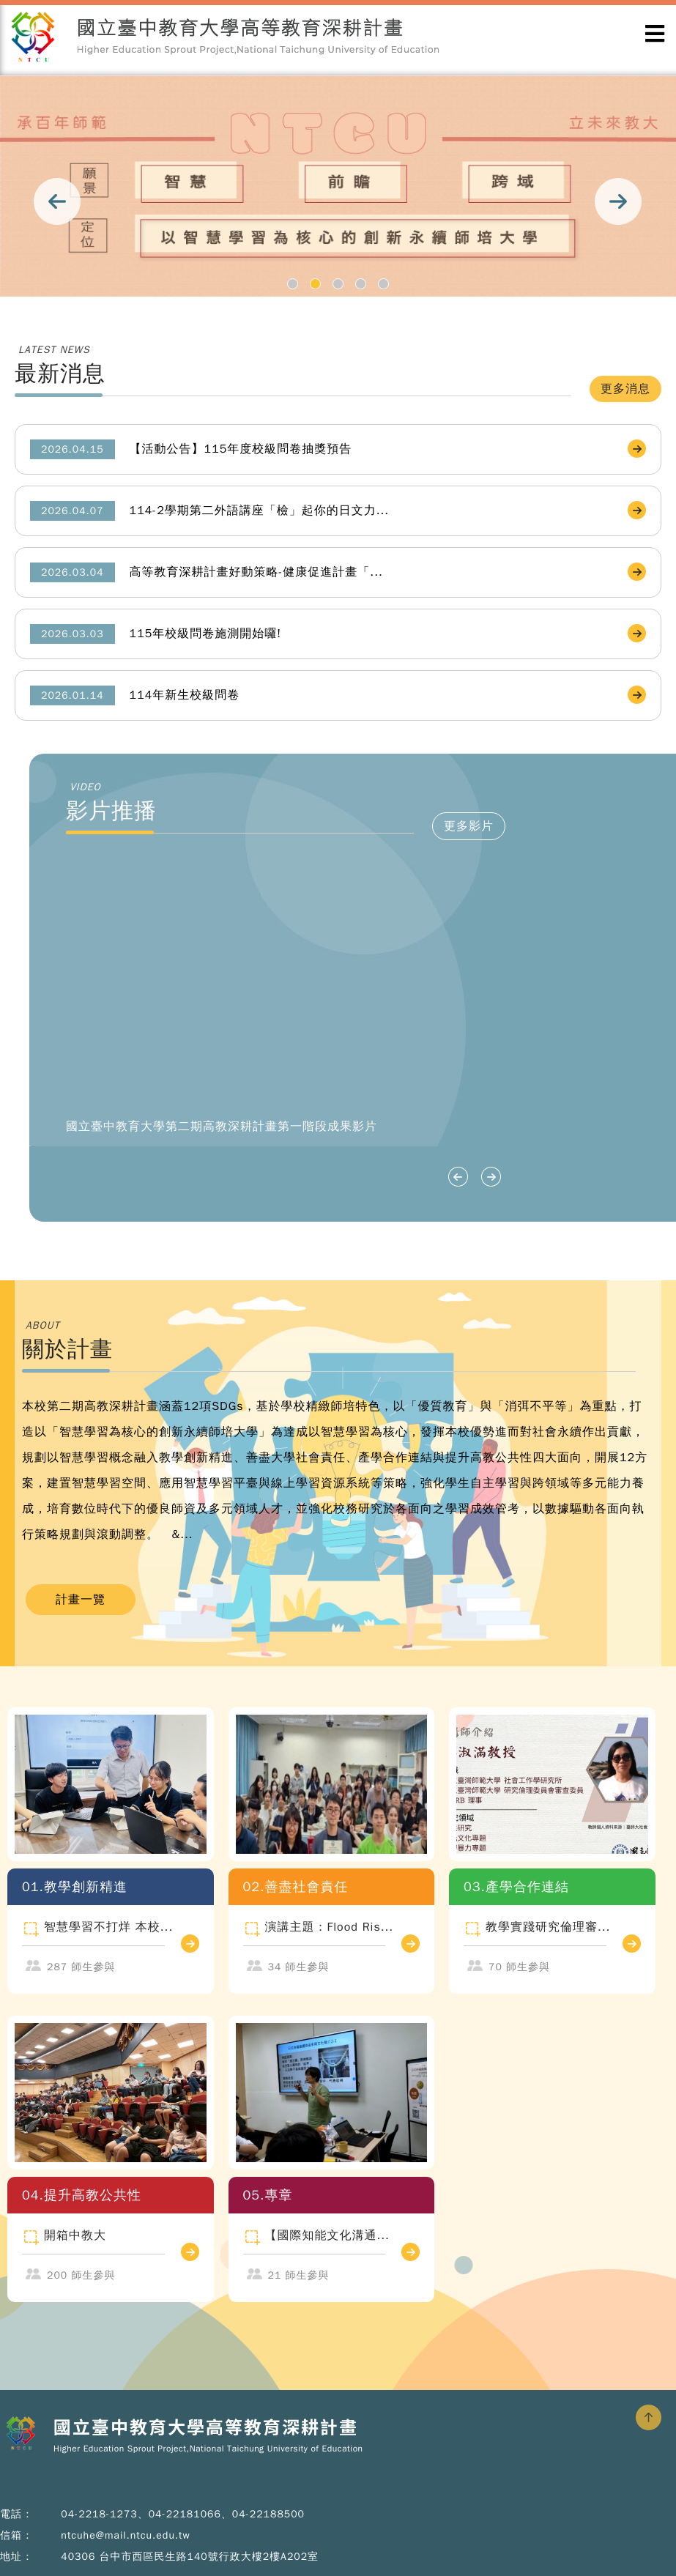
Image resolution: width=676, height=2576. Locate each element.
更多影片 (469, 826)
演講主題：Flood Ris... (329, 1927)
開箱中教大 (75, 2235)
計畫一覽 (80, 1599)
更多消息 (625, 389)
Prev (57, 201)
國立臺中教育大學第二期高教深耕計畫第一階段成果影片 (221, 1126)
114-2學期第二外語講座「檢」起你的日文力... (260, 510)
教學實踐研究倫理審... (548, 1927)
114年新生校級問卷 (185, 695)
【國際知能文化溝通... (327, 2235)
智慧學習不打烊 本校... (108, 1927)
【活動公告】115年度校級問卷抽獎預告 (241, 449)
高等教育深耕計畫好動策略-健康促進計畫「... (256, 572)
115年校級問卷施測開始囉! (206, 633)
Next (618, 201)
